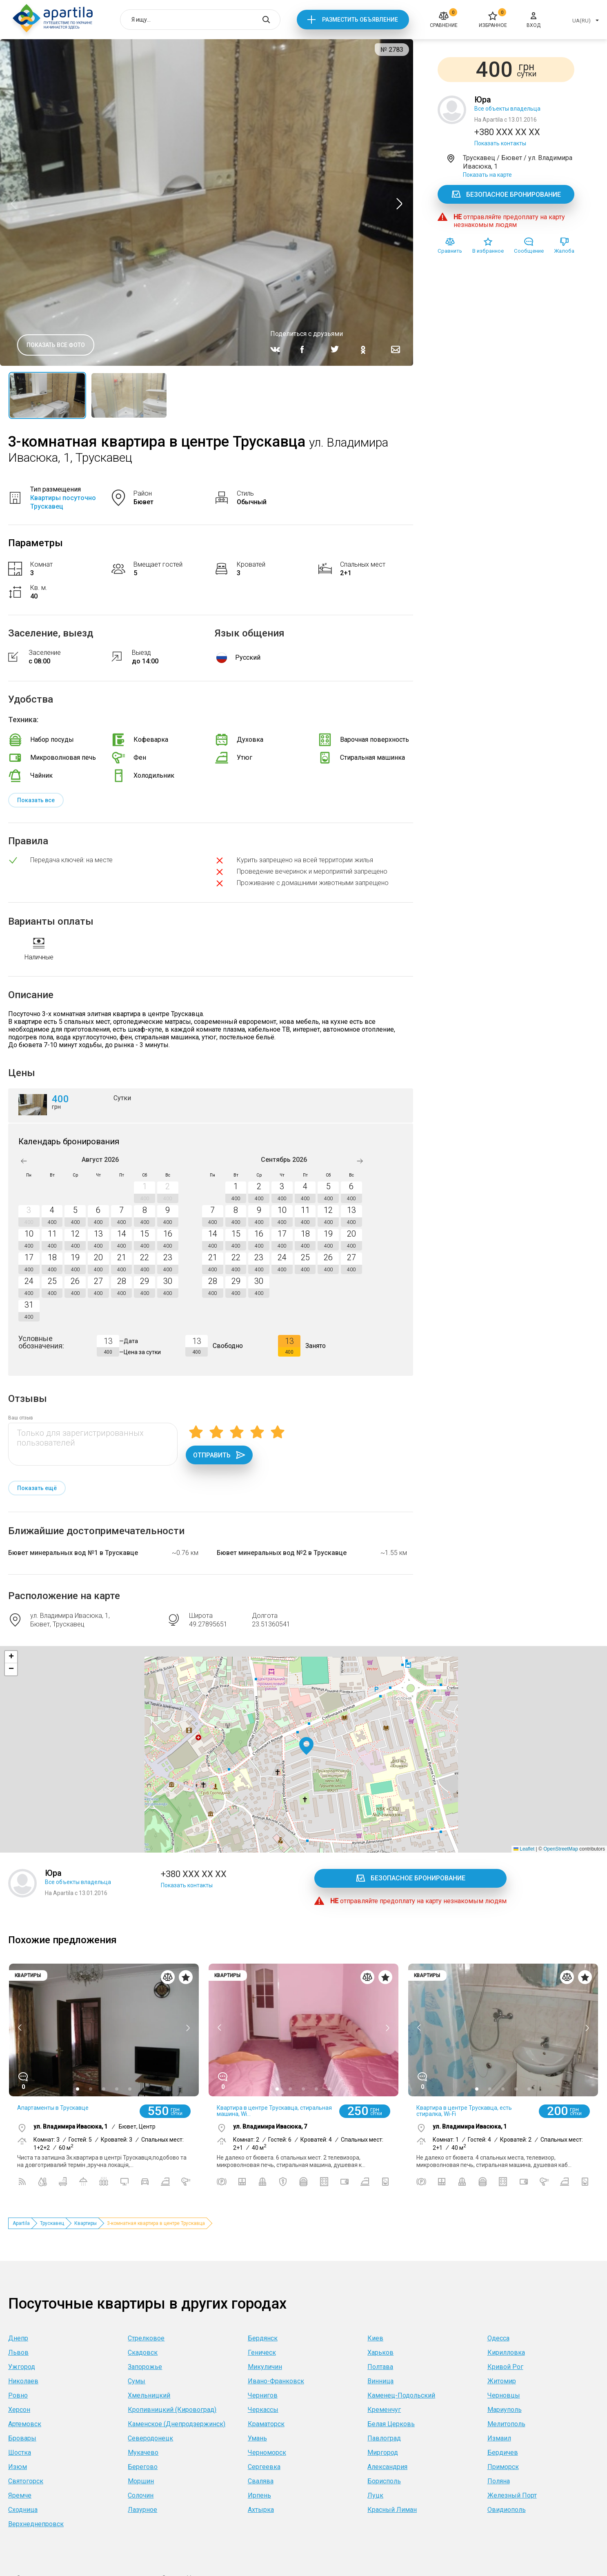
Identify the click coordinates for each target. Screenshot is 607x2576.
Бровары (22, 2438)
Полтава (380, 2367)
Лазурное (142, 2510)
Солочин (140, 2495)
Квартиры (85, 2223)
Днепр (18, 2338)
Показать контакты (500, 143)
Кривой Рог (505, 2367)
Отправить (219, 1455)
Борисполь (384, 2481)
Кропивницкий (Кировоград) (172, 2410)
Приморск (503, 2467)
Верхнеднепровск (36, 2524)
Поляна (498, 2481)
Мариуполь (504, 2410)
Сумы (136, 2381)
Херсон (19, 2410)
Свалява (260, 2481)
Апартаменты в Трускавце (53, 2107)
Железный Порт (512, 2495)
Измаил (499, 2438)
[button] (306, 1746)
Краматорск (266, 2424)
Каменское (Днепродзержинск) (176, 2424)
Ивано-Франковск (276, 2381)
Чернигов (263, 2395)
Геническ (262, 2352)
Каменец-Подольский (401, 2395)
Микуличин (265, 2367)
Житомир (501, 2381)
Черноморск (267, 2452)
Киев (375, 2338)
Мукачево (143, 2452)
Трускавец (52, 2223)
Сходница (23, 2510)
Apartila (21, 2223)
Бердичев (502, 2452)
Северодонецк (150, 2438)
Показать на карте (487, 174)
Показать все (36, 800)
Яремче (19, 2495)
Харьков (380, 2352)
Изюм (17, 2467)
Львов (18, 2352)
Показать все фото (56, 345)
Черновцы (503, 2395)
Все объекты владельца (507, 108)
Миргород (382, 2452)
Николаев (23, 2381)
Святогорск (25, 2481)
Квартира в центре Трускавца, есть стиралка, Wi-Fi (464, 2110)
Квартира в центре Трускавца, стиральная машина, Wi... (274, 2110)
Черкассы (263, 2410)
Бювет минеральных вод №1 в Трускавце (73, 1553)
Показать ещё (37, 1488)
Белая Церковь (391, 2424)
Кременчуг (384, 2410)
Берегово (143, 2467)
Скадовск (143, 2352)
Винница (380, 2381)
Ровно (18, 2395)
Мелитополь (506, 2424)
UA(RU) (581, 21)
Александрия (387, 2467)
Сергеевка (264, 2467)
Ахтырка (261, 2510)
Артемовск (24, 2424)
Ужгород (21, 2367)
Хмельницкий (149, 2395)
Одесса (498, 2338)
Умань (257, 2438)
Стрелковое (146, 2338)
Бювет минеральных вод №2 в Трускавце (282, 1553)
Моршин (141, 2481)
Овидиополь (506, 2510)
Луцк (375, 2495)
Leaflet (524, 1849)
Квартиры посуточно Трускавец (63, 502)
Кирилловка (506, 2352)
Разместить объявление (360, 19)
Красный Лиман (392, 2510)
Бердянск (263, 2338)
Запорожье (145, 2367)
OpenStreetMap (560, 1849)
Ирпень (259, 2495)
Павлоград (384, 2438)
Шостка (19, 2452)
